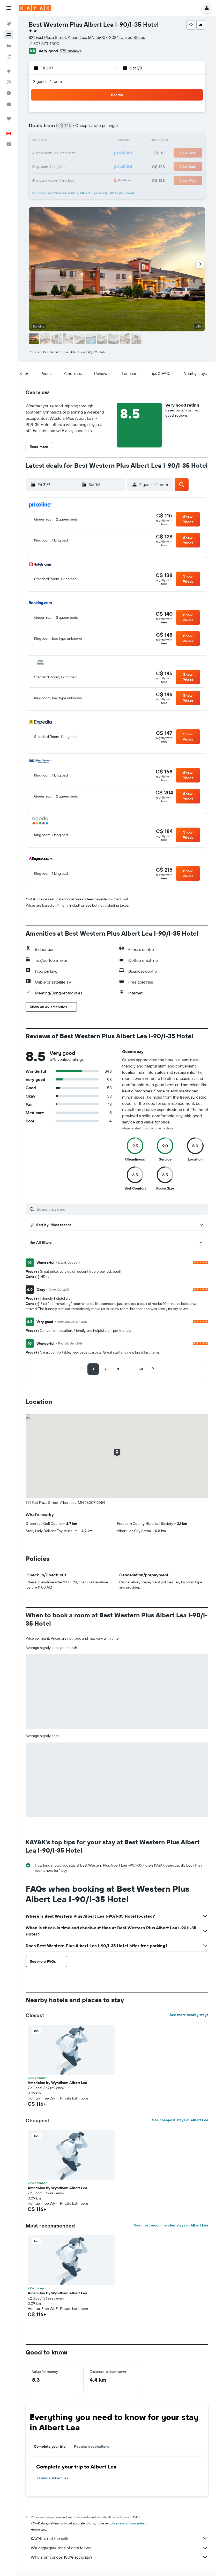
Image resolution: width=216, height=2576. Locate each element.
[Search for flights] (9, 24)
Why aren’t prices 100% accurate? (119, 2557)
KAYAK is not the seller (119, 2538)
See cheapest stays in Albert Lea (180, 2120)
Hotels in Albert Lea (52, 2478)
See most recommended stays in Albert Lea (171, 2225)
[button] (8, 8)
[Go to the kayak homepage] (35, 8)
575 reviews (70, 50)
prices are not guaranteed (128, 2523)
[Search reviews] (121, 1209)
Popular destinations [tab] (91, 2446)
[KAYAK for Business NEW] (9, 104)
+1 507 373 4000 (44, 43)
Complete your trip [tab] (50, 2446)
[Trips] (9, 118)
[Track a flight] (9, 82)
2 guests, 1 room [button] (47, 81)
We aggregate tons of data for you (119, 2548)
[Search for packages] (9, 56)
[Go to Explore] (9, 71)
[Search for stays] (9, 35)
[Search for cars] (9, 45)
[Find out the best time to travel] (9, 93)
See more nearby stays (189, 2014)
